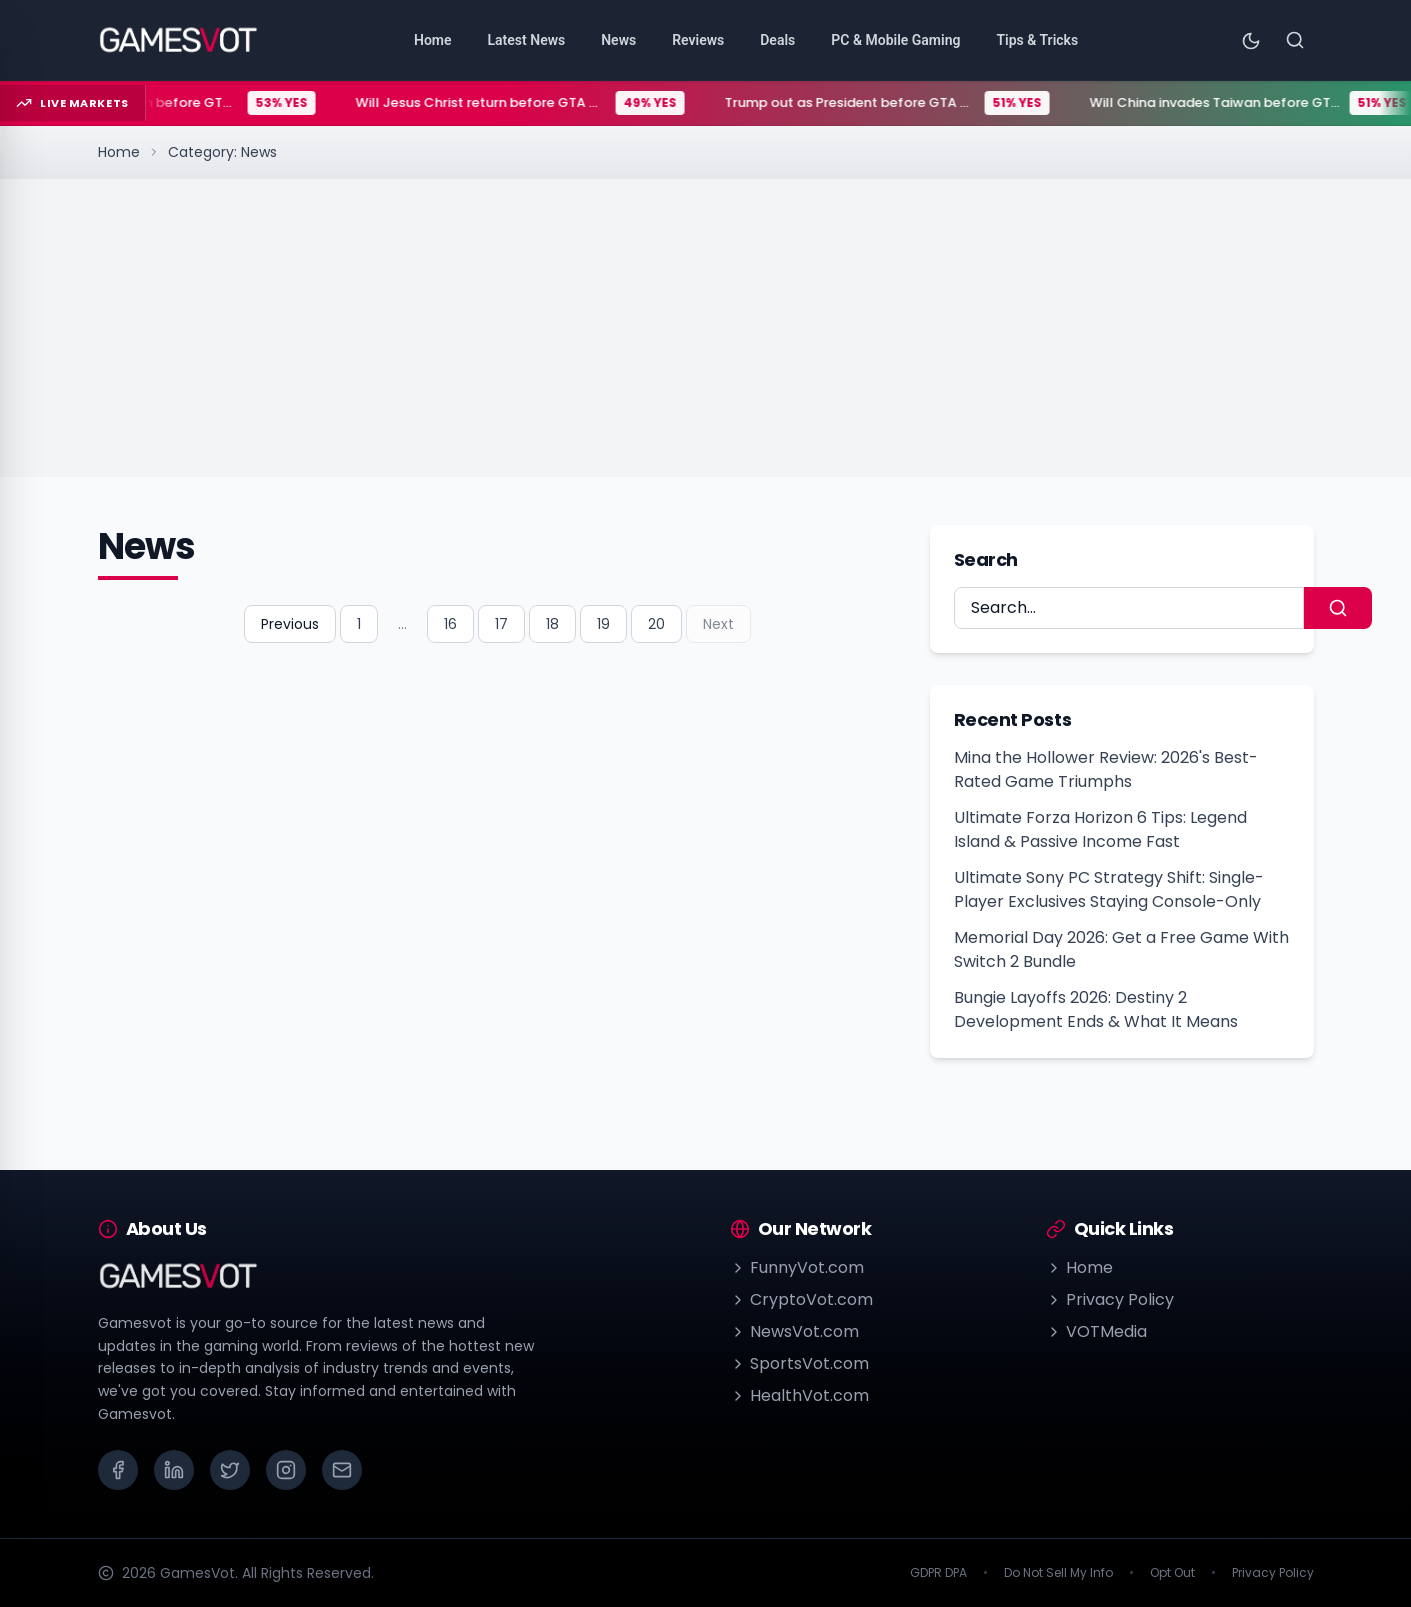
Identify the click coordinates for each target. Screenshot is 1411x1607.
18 (552, 624)
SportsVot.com (799, 1363)
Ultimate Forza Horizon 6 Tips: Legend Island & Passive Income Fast (1100, 829)
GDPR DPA (938, 1573)
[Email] (342, 1470)
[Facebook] (118, 1470)
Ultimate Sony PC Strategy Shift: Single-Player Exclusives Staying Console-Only (1109, 889)
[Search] (1295, 40)
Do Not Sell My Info (1058, 1573)
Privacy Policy (1110, 1299)
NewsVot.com (794, 1331)
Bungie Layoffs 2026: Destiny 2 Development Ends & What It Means (1096, 1009)
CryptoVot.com (801, 1299)
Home (119, 152)
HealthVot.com (799, 1395)
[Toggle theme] (1251, 40)
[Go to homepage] (178, 40)
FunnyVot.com (797, 1267)
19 (603, 624)
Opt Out (1172, 1573)
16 (450, 624)
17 (501, 624)
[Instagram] (286, 1470)
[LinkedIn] (174, 1470)
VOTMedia (1096, 1331)
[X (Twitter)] (230, 1470)
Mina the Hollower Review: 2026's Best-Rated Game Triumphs (1106, 769)
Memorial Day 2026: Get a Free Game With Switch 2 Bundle (1121, 949)
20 (656, 624)
